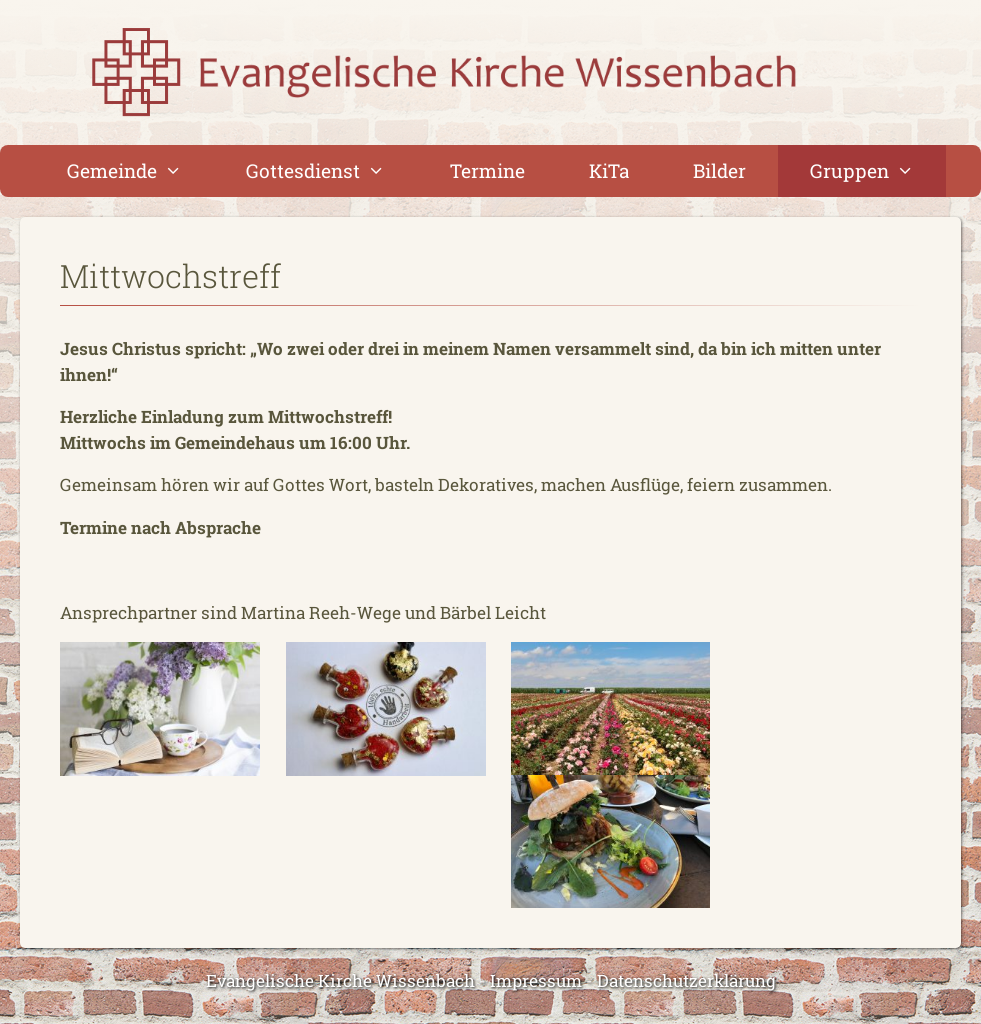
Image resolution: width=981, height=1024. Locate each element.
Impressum (536, 980)
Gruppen (878, 171)
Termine (487, 170)
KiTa (609, 170)
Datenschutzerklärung (686, 980)
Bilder (719, 170)
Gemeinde (140, 171)
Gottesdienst (331, 171)
